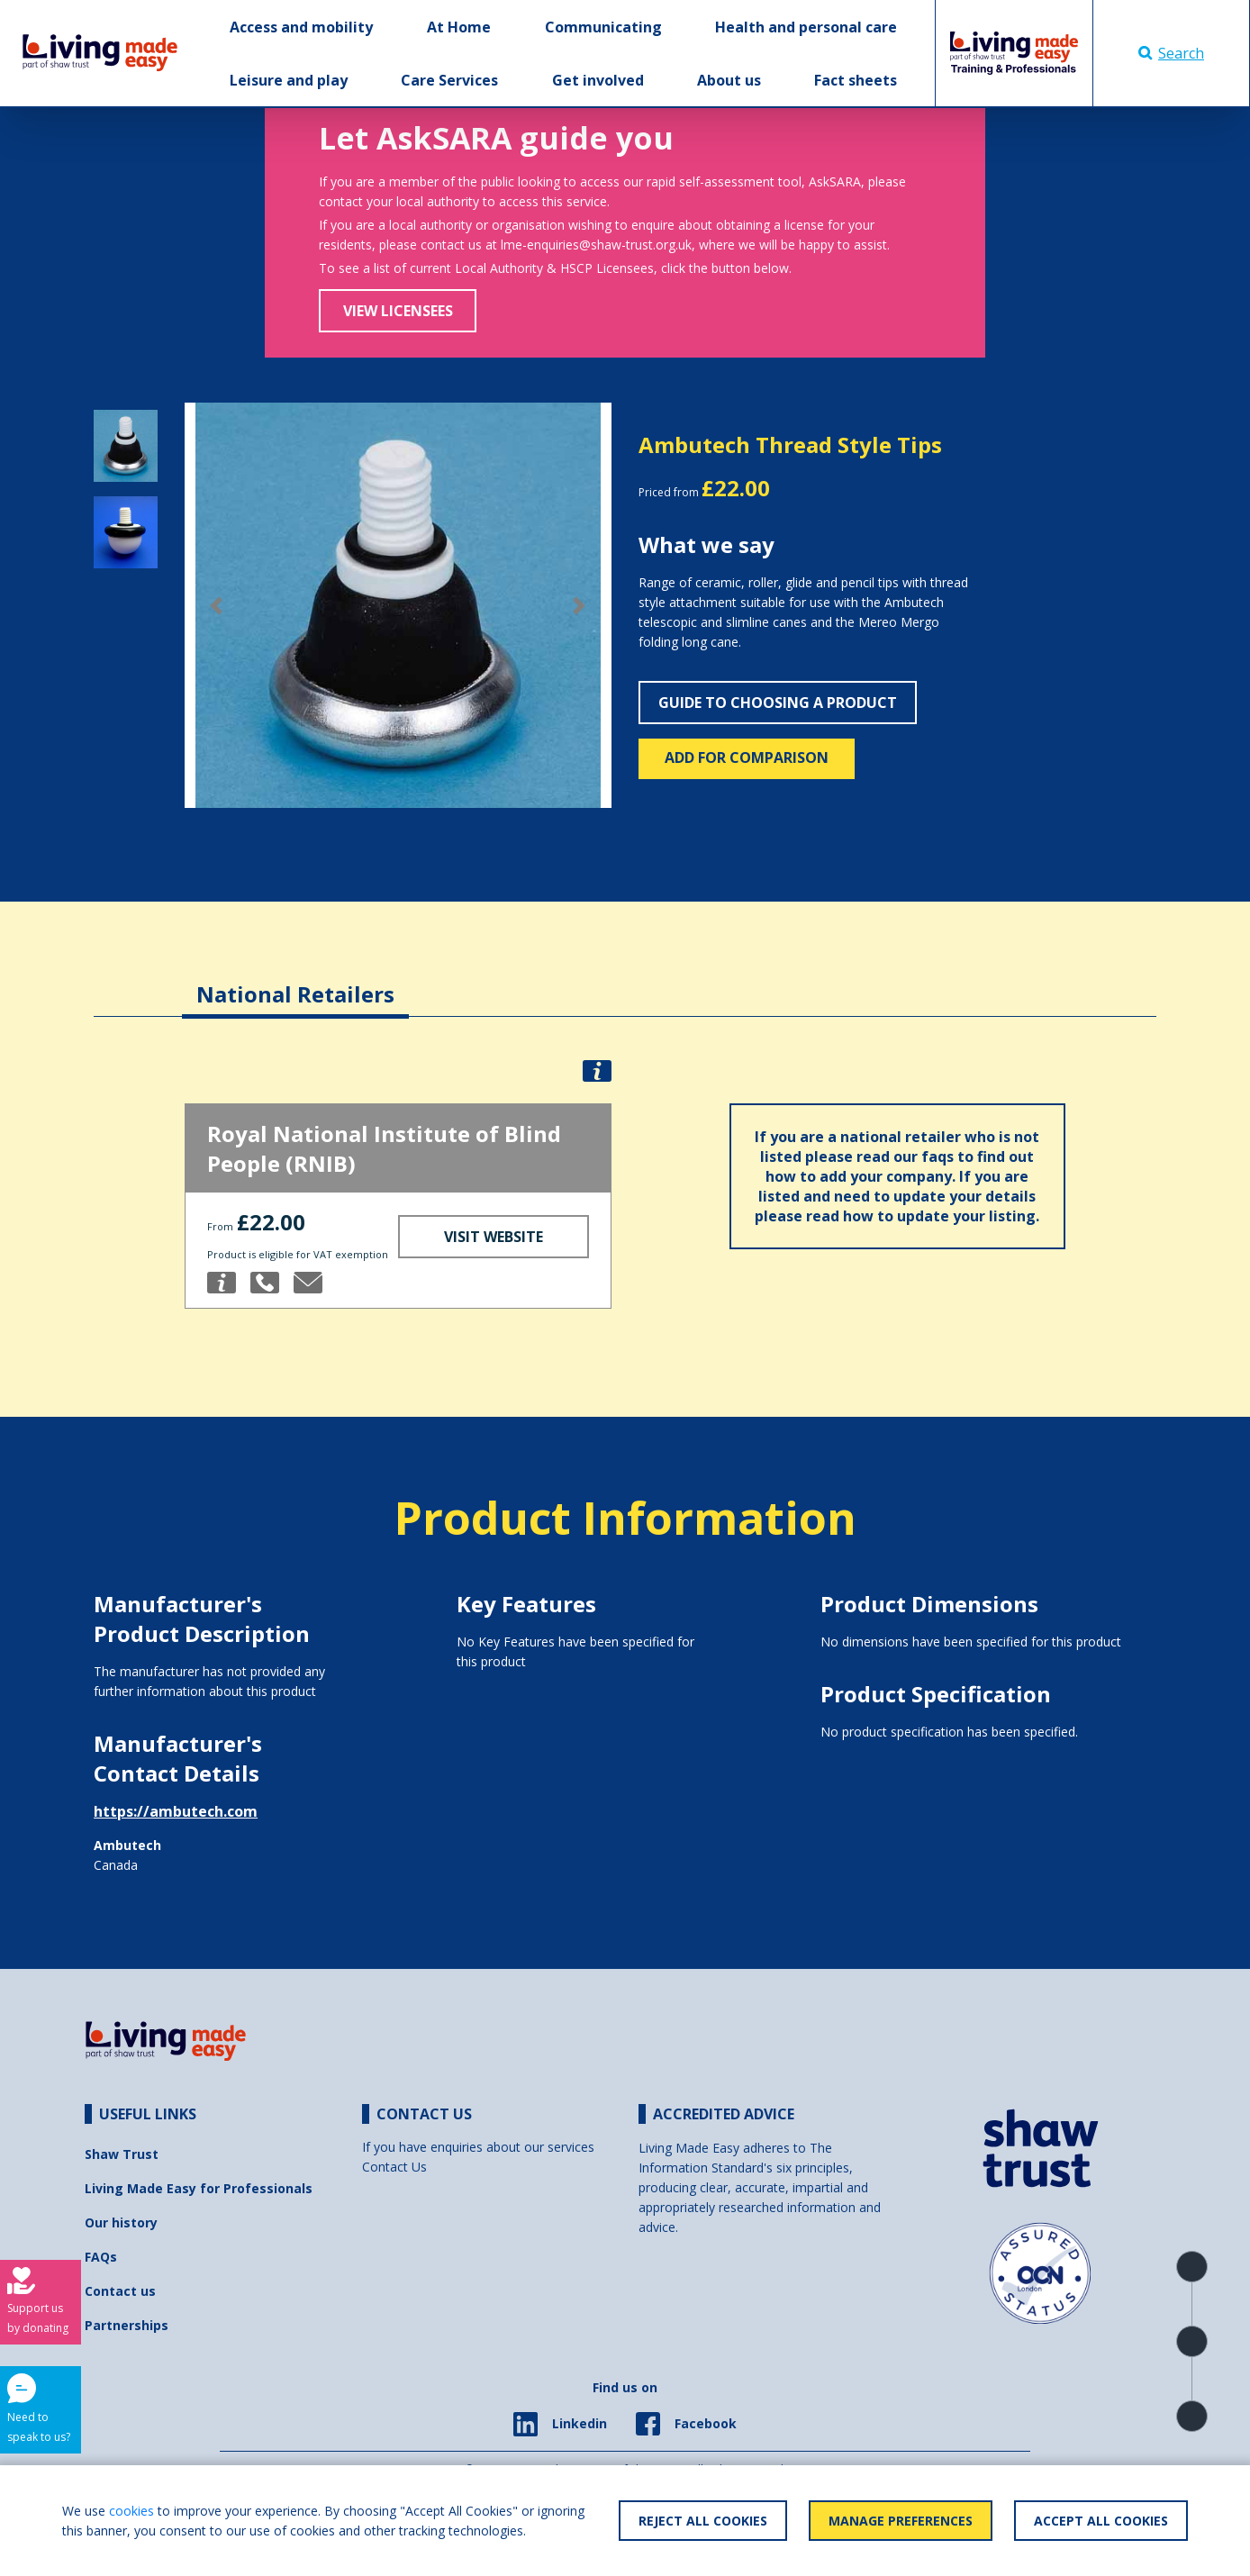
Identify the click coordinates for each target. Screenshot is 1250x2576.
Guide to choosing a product (777, 702)
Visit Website (493, 1237)
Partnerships (126, 2325)
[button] (217, 605)
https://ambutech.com (176, 1811)
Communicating (603, 27)
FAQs (101, 2256)
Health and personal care (806, 27)
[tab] (295, 980)
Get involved (598, 80)
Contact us (120, 2290)
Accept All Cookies (1101, 2520)
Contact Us (394, 2166)
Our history (121, 2222)
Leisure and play (289, 80)
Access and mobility (301, 27)
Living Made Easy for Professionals (198, 2188)
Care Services (449, 80)
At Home (459, 27)
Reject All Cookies (703, 2520)
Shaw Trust (122, 2154)
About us (729, 80)
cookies (131, 2510)
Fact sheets (855, 80)
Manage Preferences (901, 2520)
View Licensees (398, 311)
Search (1171, 53)
